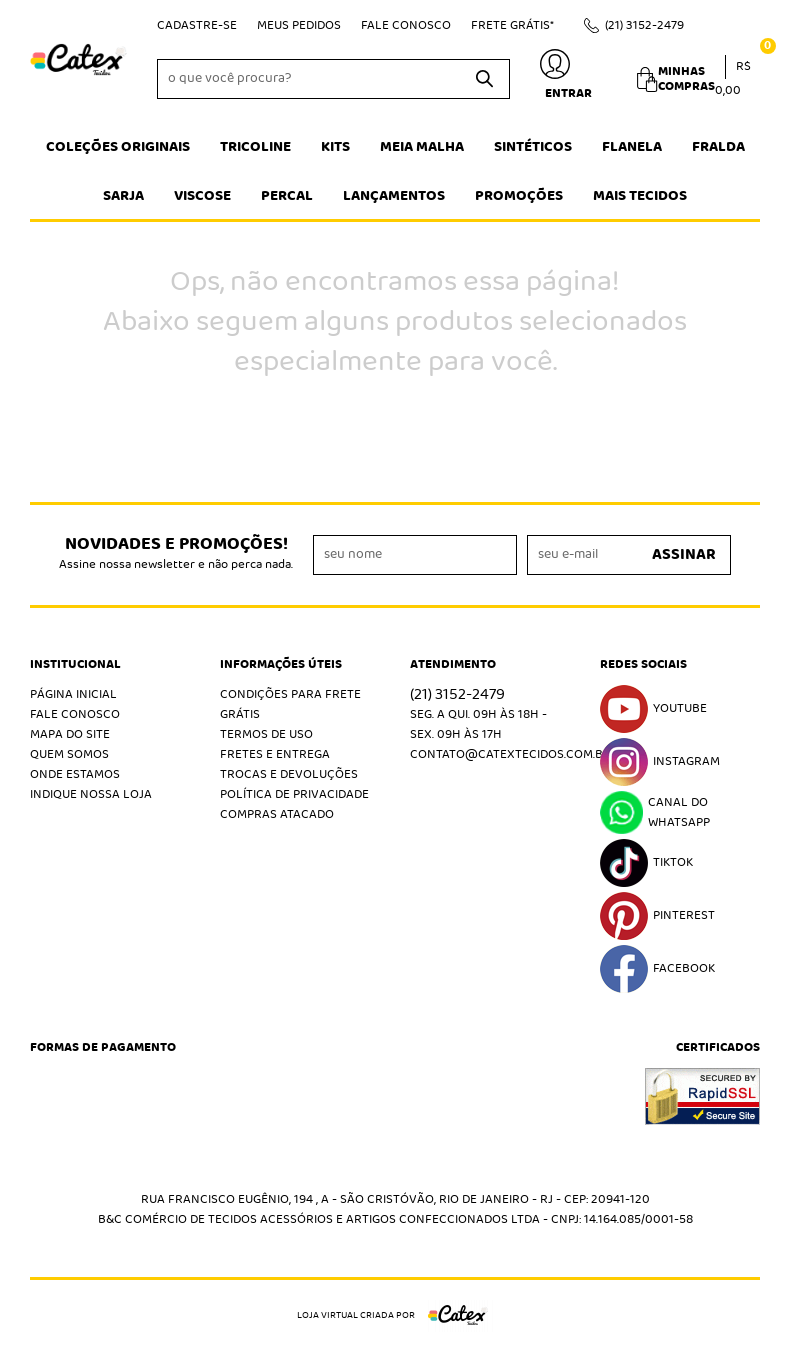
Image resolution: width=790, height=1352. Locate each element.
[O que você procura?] (485, 79)
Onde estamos (75, 774)
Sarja (123, 196)
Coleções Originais (118, 147)
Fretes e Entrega (275, 754)
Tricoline (255, 147)
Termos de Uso (266, 734)
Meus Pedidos (299, 25)
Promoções (519, 196)
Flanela (632, 147)
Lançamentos (394, 196)
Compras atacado (277, 814)
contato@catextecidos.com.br (510, 754)
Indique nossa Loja (91, 794)
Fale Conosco (406, 25)
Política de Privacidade (294, 794)
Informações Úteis (281, 665)
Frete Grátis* (512, 25)
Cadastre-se (197, 25)
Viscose (202, 196)
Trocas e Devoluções (289, 774)
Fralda (718, 147)
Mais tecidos (640, 196)
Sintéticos (533, 147)
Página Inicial (73, 694)
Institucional (75, 665)
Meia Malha (422, 147)
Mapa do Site (70, 734)
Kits (335, 147)
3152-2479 (644, 25)
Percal (287, 196)
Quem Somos (69, 754)
